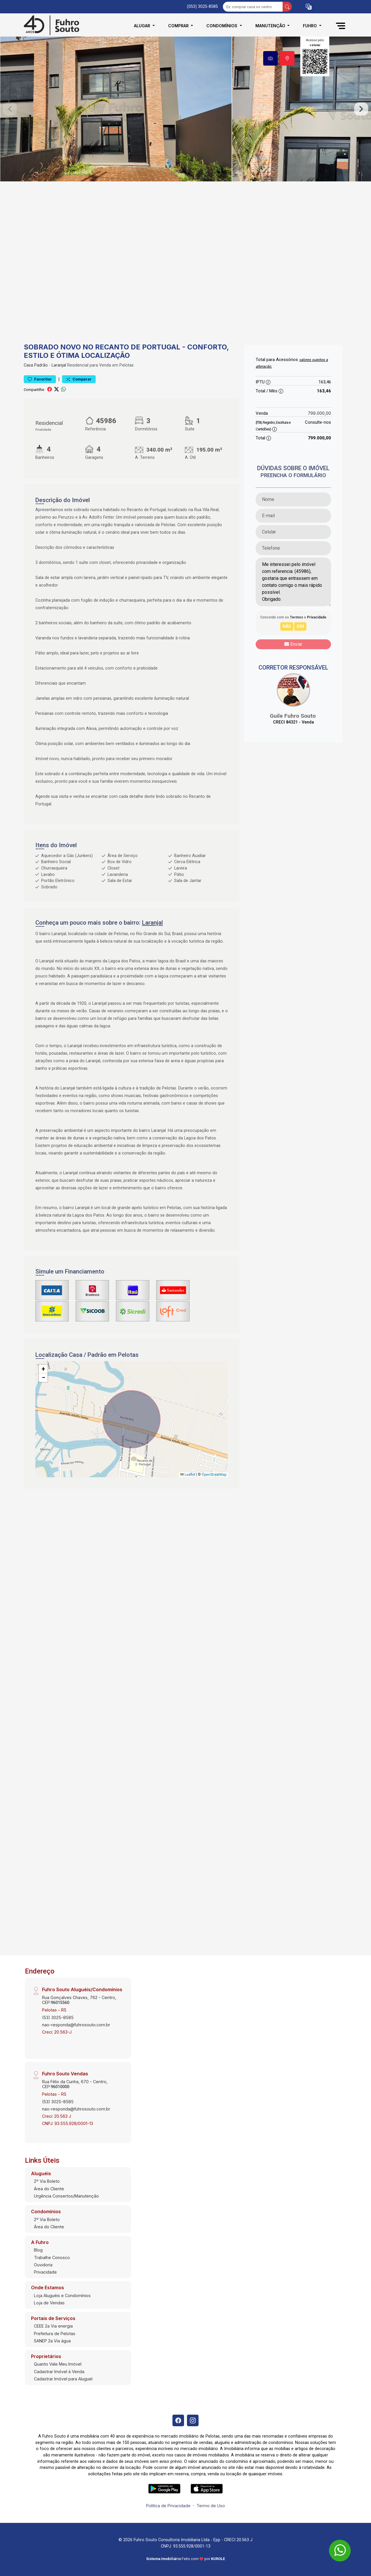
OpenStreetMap (214, 1475)
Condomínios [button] (222, 25)
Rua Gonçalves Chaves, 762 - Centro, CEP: (79, 2000)
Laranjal (59, 365)
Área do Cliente (49, 2188)
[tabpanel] (185, 109)
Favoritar (40, 379)
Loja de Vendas (49, 2302)
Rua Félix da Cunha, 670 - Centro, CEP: (75, 2084)
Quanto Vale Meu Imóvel (57, 2364)
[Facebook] (178, 2420)
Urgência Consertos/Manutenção (66, 2195)
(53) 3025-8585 (58, 2017)
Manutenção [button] (270, 25)
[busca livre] (287, 7)
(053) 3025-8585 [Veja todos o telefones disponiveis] (202, 6)
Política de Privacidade (168, 2505)
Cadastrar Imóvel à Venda (59, 2371)
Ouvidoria (43, 2264)
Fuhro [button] (310, 25)
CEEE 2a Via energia (53, 2326)
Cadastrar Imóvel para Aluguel (63, 2378)
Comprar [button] (179, 25)
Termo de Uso (211, 2505)
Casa (28, 365)
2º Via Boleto (47, 2181)
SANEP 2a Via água (52, 2340)
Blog (38, 2249)
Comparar (79, 379)
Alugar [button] (142, 25)
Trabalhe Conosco (52, 2257)
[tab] (270, 58)
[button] (309, 7)
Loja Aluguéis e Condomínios (62, 2295)
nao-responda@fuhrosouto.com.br (76, 2024)
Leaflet (187, 1475)
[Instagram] (193, 2420)
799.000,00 (319, 413)
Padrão (41, 365)
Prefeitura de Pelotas (54, 2333)
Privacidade (45, 2272)
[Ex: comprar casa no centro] (253, 7)
